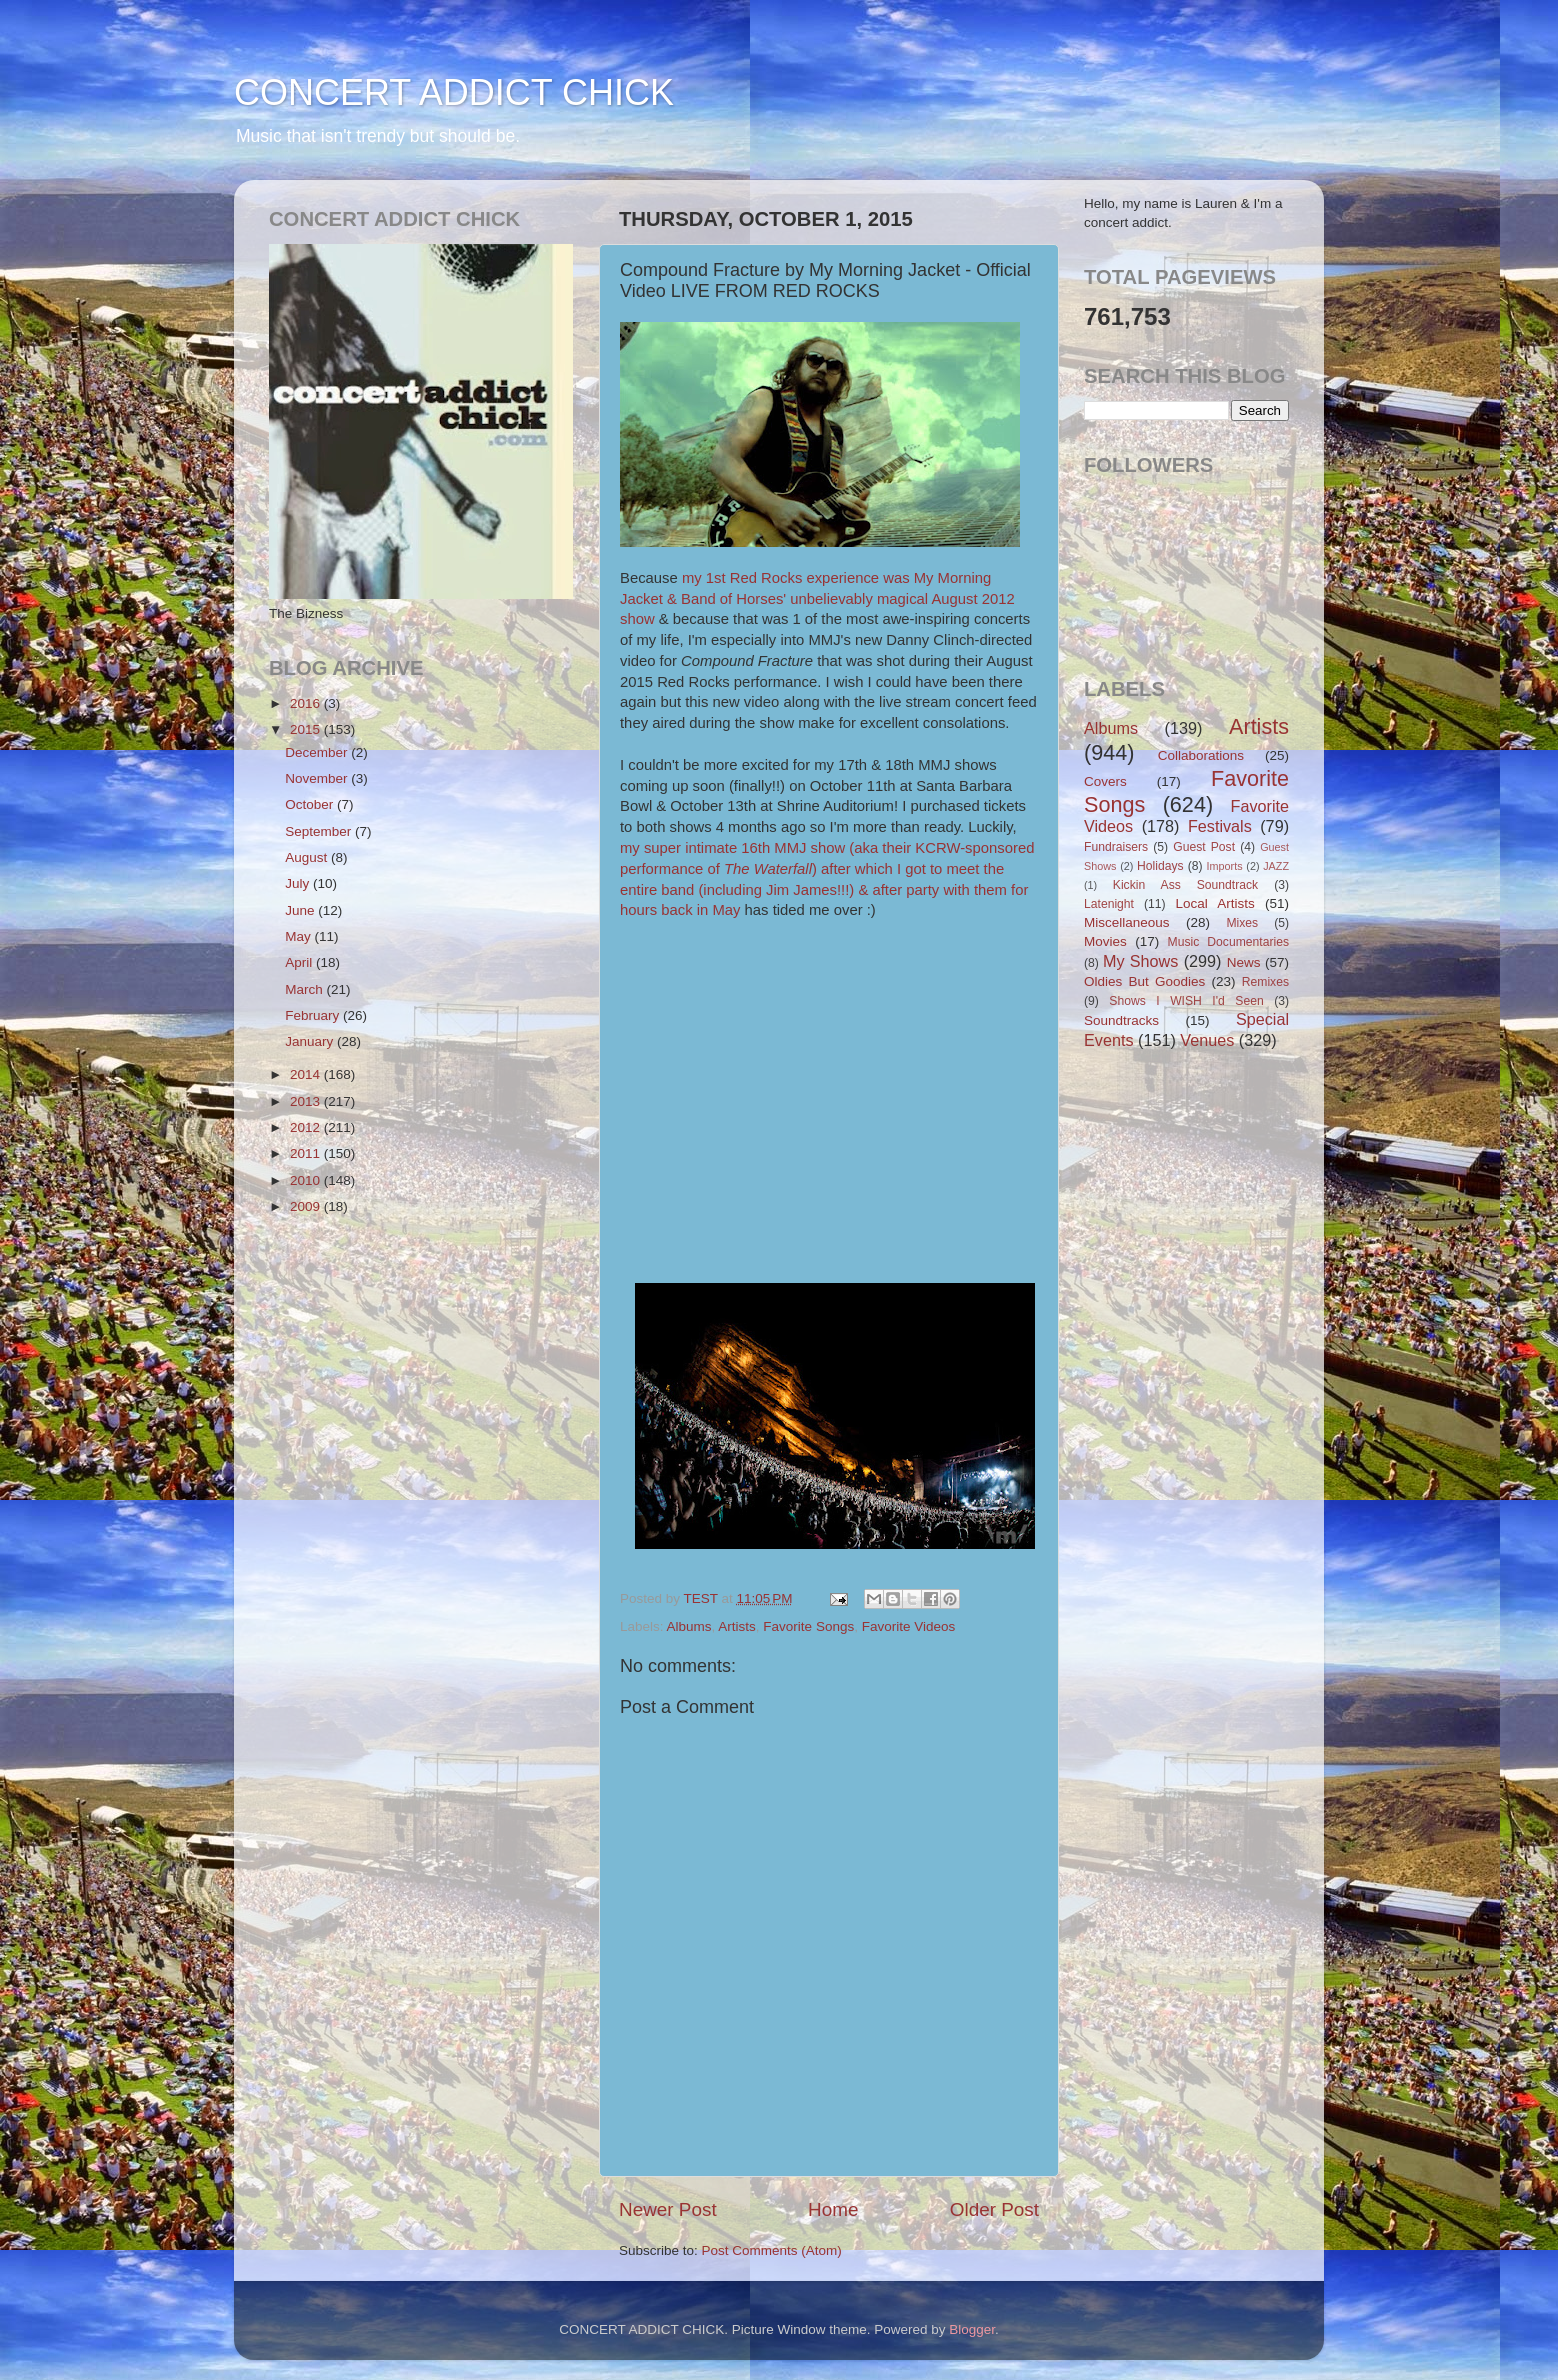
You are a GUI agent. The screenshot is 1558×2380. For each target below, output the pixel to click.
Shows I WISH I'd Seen (1186, 1001)
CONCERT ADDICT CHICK (454, 92)
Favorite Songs (808, 1626)
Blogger (972, 2329)
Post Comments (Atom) (772, 2250)
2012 (307, 1127)
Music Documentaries (1228, 942)
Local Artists (1214, 903)
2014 (307, 1074)
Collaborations (1201, 755)
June (301, 910)
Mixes (1242, 923)
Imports (1225, 866)
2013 (307, 1101)
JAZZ (1276, 866)
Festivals (1220, 826)
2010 (307, 1180)
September (320, 831)
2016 (307, 703)
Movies (1105, 941)
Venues (1207, 1040)
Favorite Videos (909, 1626)
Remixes (1265, 982)
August (308, 857)
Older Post (994, 2209)
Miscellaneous (1127, 922)
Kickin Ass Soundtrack (1185, 885)
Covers (1105, 781)
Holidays (1160, 866)
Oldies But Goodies (1144, 981)
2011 (307, 1153)
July (299, 883)
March (305, 989)
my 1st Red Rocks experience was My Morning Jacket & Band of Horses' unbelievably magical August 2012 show (817, 599)
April (300, 962)
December (318, 752)
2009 (307, 1206)
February (314, 1015)
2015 (307, 729)
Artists (737, 1626)
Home (833, 2209)
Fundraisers (1116, 847)
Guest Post (1204, 847)
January (311, 1041)
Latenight (1109, 904)
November (318, 778)
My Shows (1140, 961)
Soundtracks (1121, 1020)
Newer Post (668, 2209)
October (311, 804)
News (1244, 962)
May (299, 936)
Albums (689, 1626)
